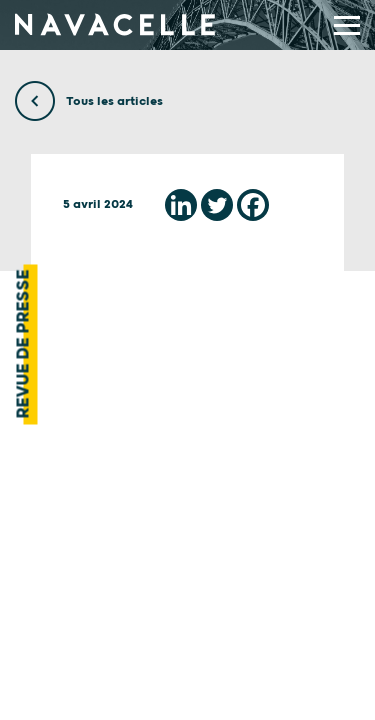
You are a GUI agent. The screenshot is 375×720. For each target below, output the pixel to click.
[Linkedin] (181, 205)
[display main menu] (347, 25)
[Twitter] (217, 205)
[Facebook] (253, 205)
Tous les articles (89, 101)
